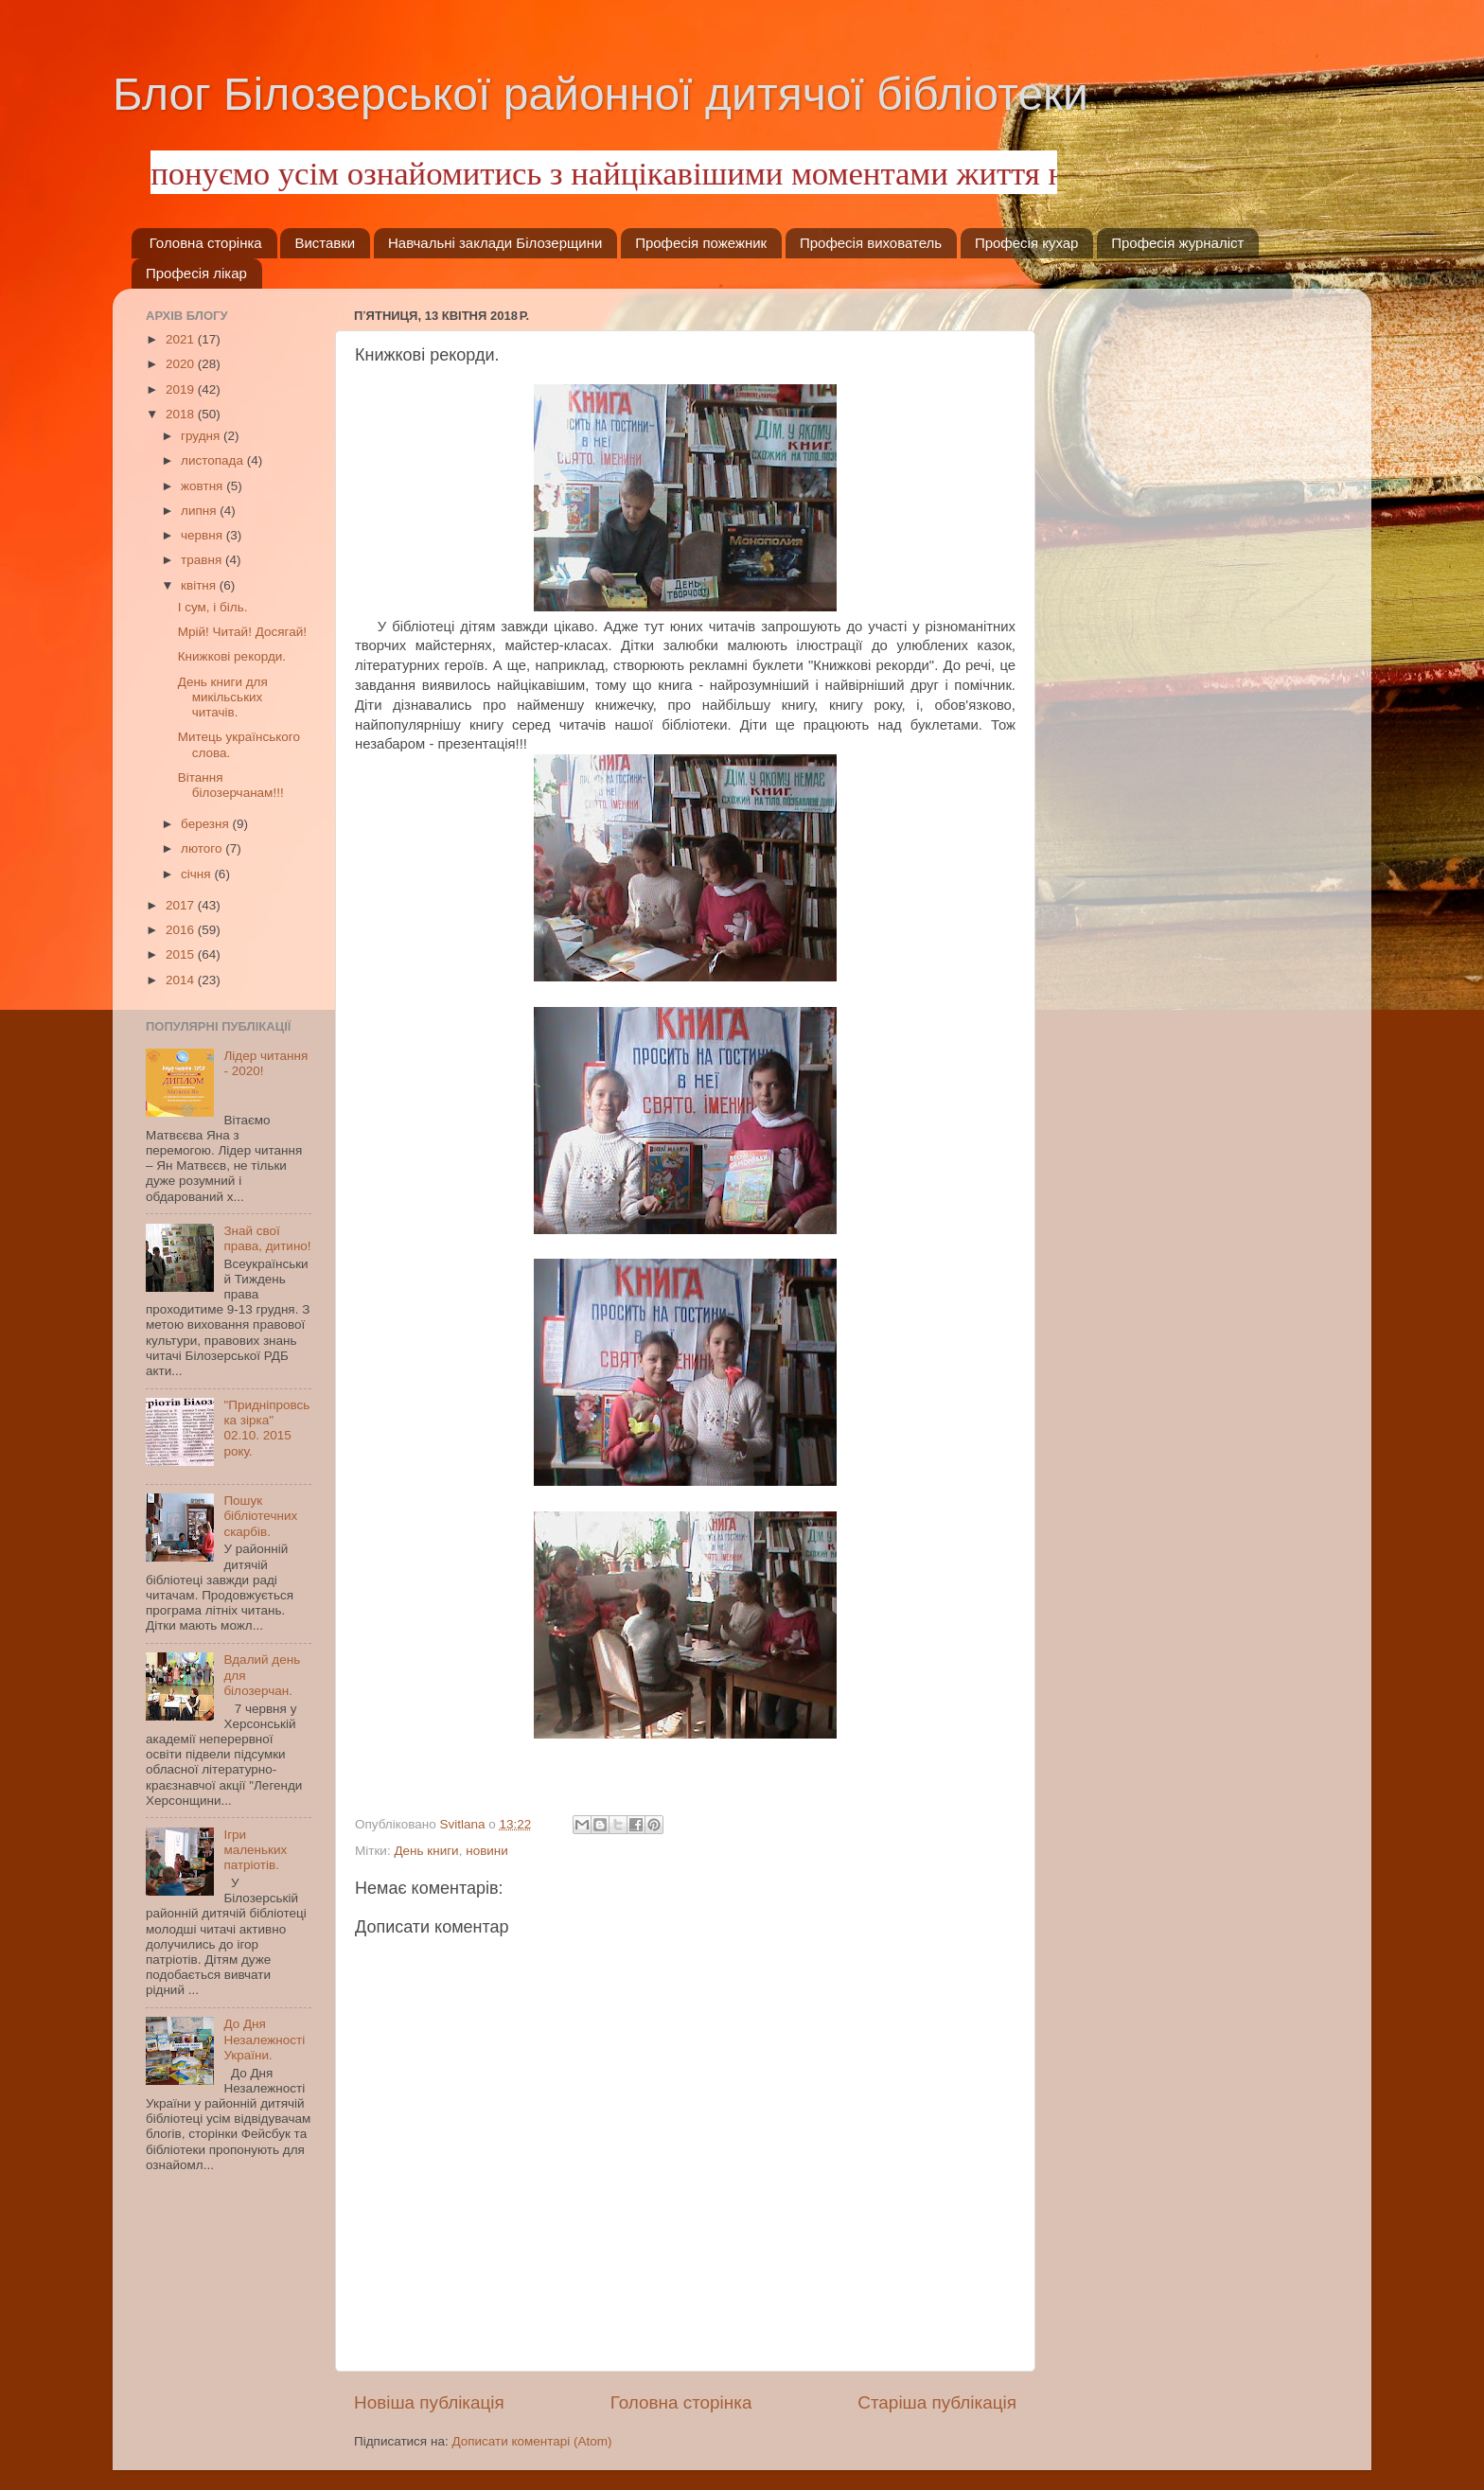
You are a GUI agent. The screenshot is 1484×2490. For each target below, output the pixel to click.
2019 (182, 389)
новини (487, 1851)
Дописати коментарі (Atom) (531, 2441)
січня (197, 874)
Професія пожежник (701, 243)
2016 (182, 930)
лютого (203, 848)
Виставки (324, 243)
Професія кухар (1027, 243)
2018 (182, 414)
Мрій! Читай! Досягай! (242, 632)
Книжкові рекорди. (232, 656)
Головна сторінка (206, 243)
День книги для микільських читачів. (223, 697)
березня (207, 824)
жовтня (203, 486)
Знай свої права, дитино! (266, 1238)
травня (203, 560)
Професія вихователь (871, 243)
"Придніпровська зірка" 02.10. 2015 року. (266, 1428)
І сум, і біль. (213, 607)
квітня (200, 585)
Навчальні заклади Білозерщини (495, 243)
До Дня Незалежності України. (264, 2039)
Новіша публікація (429, 2402)
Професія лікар (196, 273)
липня (200, 510)
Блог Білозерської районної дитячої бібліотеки (600, 94)
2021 (182, 339)
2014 (182, 980)
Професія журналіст (1177, 243)
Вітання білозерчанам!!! (231, 785)
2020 (182, 364)
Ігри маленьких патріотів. (255, 1850)
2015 (182, 954)
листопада (214, 460)
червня (203, 535)
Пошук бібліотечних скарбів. (260, 1515)
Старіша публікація (936, 2402)
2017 (182, 905)
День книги (426, 1851)
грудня (202, 436)
